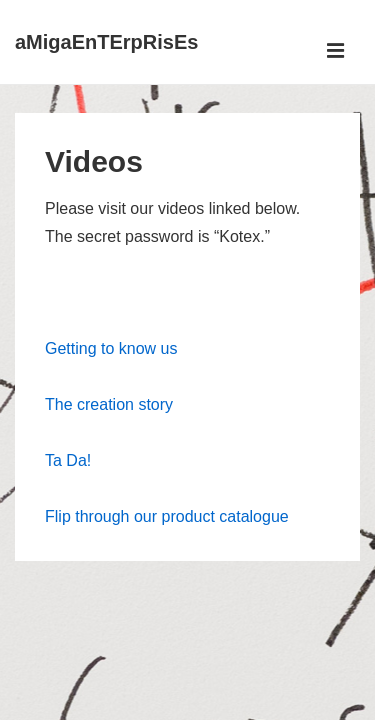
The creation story (109, 404)
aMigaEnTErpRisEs (106, 42)
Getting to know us (111, 348)
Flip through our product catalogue (167, 516)
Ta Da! (68, 460)
